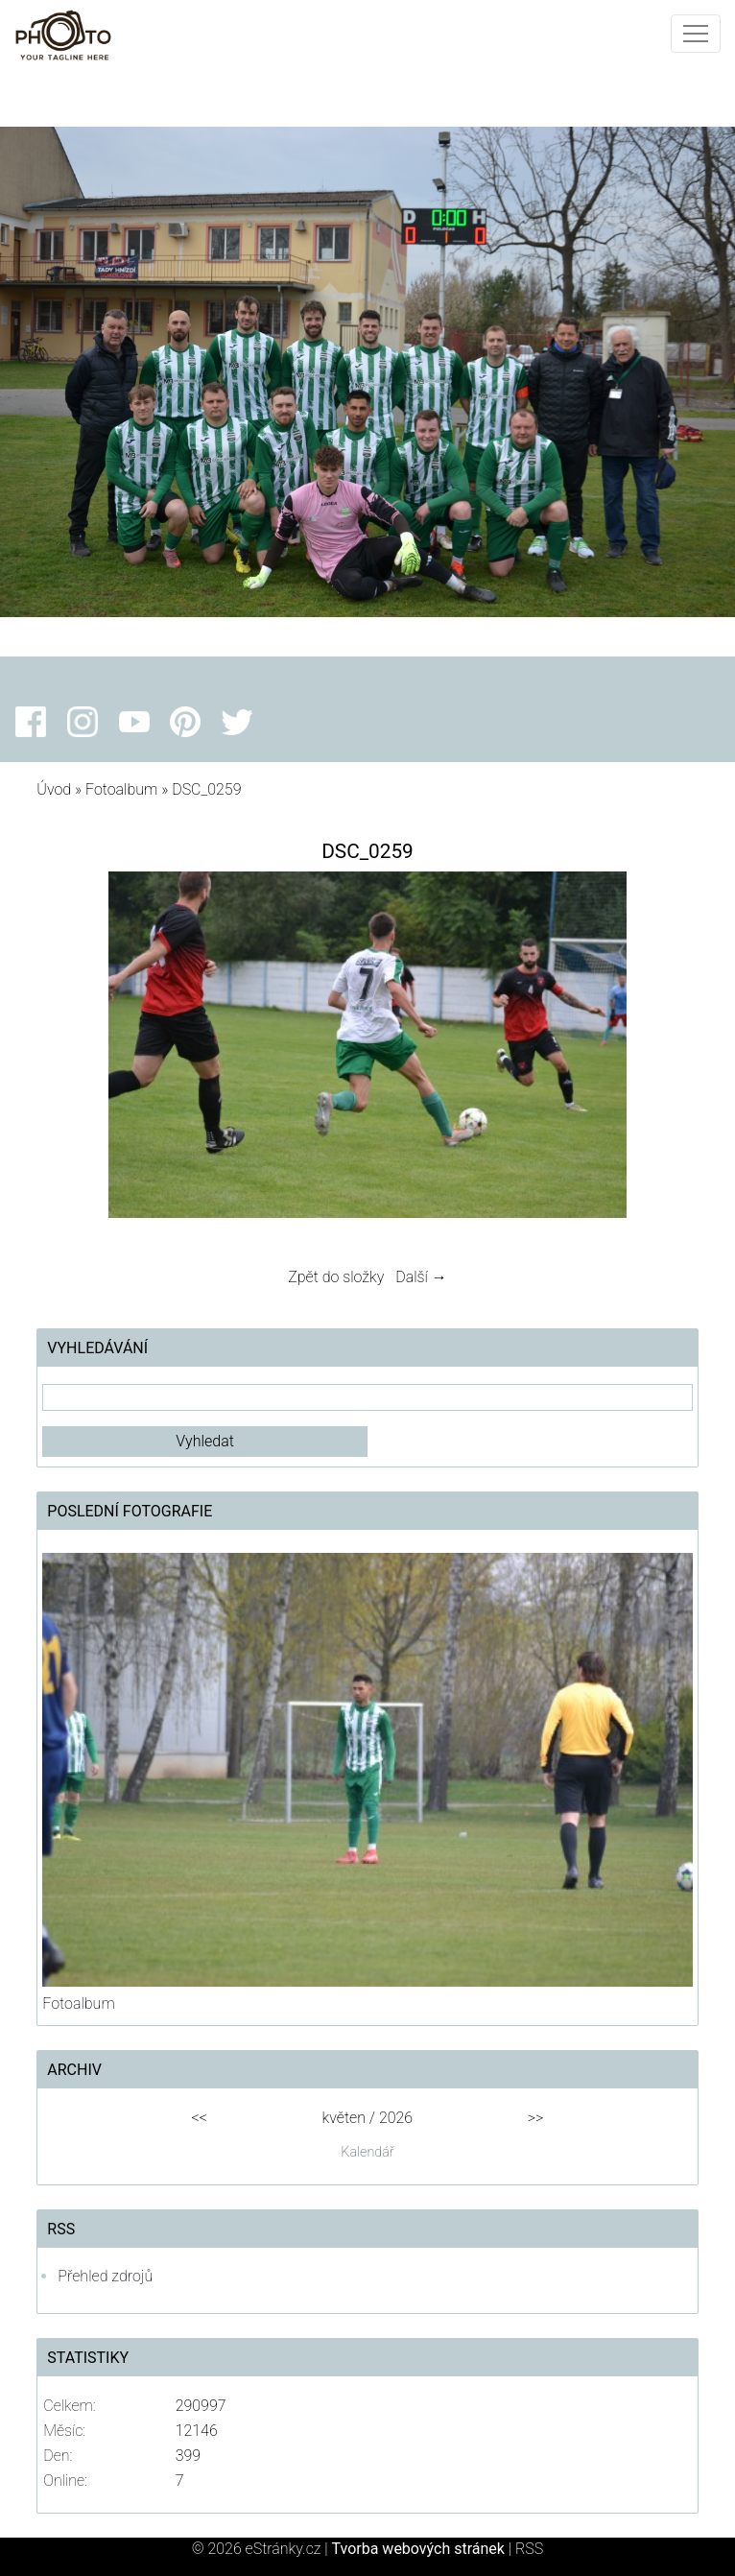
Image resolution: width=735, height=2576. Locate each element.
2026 (396, 2118)
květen (344, 2118)
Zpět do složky (336, 1277)
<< (199, 2118)
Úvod (53, 789)
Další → (421, 1277)
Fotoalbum (121, 789)
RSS (529, 2549)
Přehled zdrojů (105, 2276)
